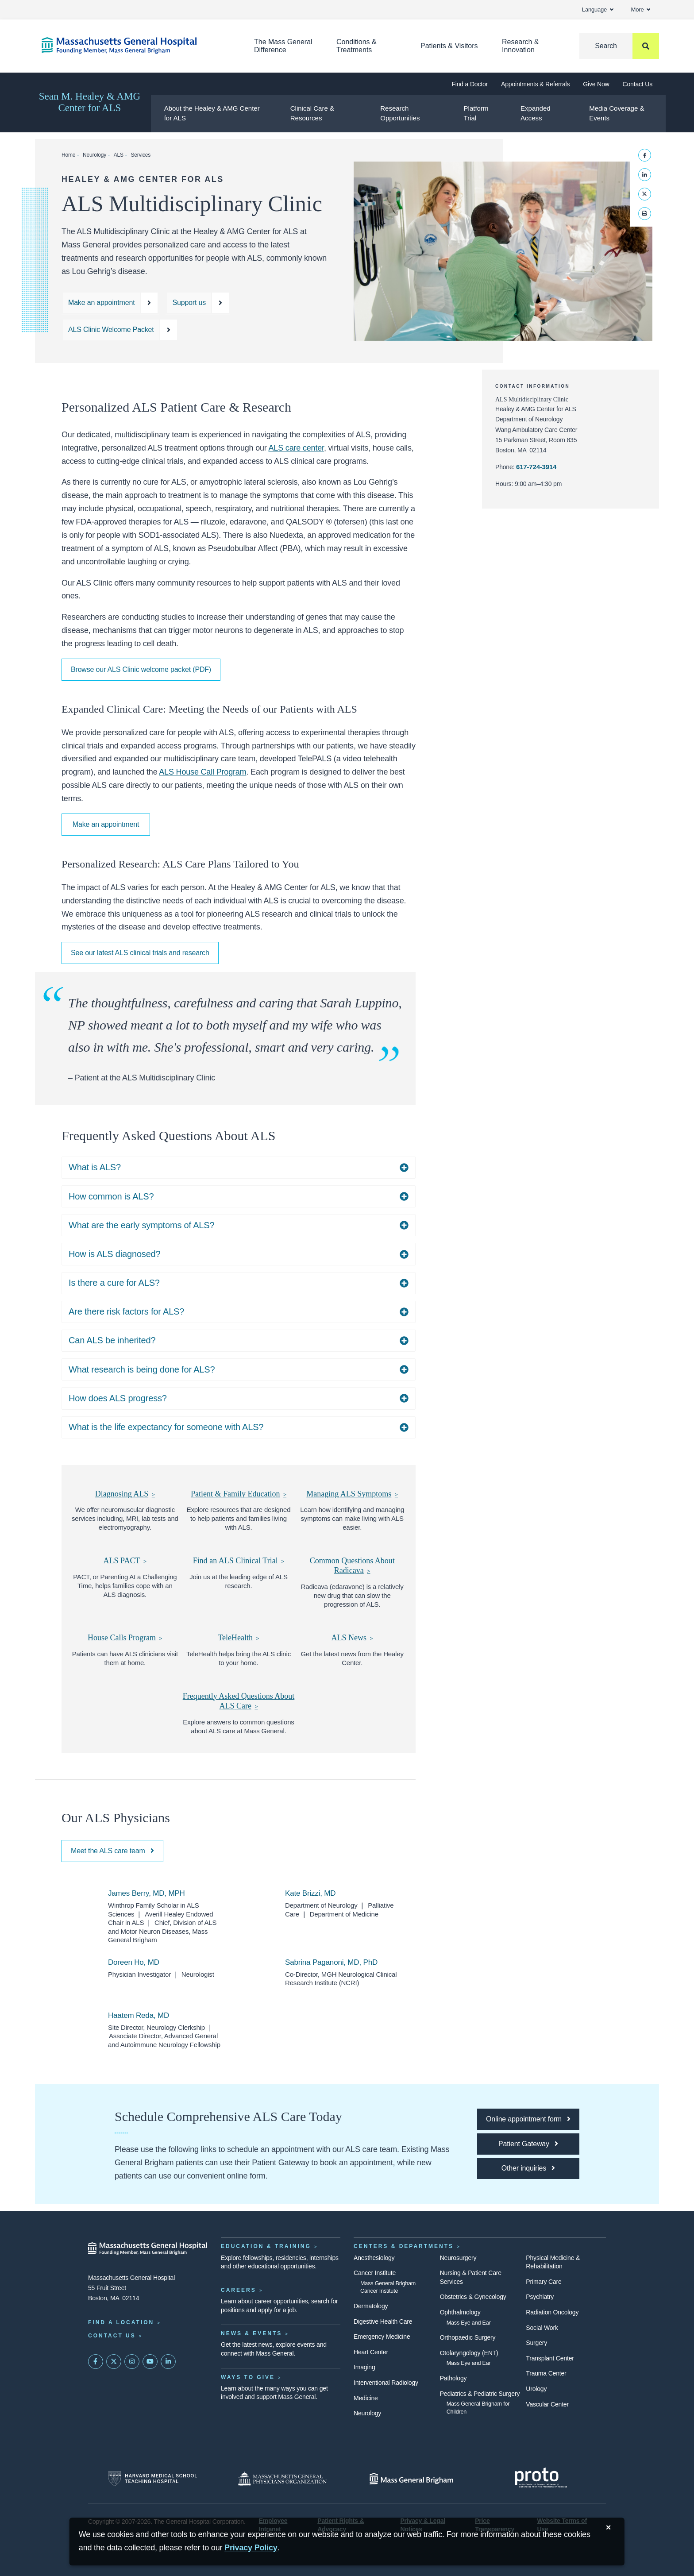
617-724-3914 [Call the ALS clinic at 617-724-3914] (536, 466)
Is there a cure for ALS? (114, 1283)
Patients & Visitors (449, 46)
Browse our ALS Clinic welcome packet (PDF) (141, 669)
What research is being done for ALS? (142, 1369)
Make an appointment (106, 824)
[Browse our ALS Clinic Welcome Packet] (120, 329)
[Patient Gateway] (528, 2144)
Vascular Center (547, 2404)
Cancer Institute (375, 2272)
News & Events (251, 2333)
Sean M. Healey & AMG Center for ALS (89, 102)
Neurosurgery (458, 2257)
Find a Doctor (469, 84)
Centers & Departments (404, 2246)
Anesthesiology (374, 2257)
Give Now (596, 84)
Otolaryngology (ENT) (469, 2352)
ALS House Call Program (202, 771)
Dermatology (371, 2306)
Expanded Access (535, 113)
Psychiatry (540, 2296)
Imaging (364, 2367)
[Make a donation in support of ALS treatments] (198, 302)
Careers (238, 2290)
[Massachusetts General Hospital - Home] (148, 2248)
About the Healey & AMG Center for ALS (212, 113)
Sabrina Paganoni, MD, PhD (331, 1962)
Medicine (366, 2398)
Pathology (453, 2378)
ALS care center (296, 447)
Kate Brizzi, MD (310, 1893)
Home (68, 155)
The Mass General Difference (283, 46)
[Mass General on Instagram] (131, 2361)
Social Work (542, 2327)
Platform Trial (476, 113)
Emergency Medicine (382, 2336)
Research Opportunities (400, 113)
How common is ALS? (111, 1196)
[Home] (134, 45)
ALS (118, 155)
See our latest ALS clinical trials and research (140, 952)
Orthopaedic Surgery (468, 2337)
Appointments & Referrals (535, 84)
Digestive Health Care (383, 2321)
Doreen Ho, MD (133, 1962)
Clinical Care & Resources (312, 113)
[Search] (619, 46)
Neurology (94, 155)
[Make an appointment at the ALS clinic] (110, 302)
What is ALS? (95, 1167)
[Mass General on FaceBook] (95, 2361)
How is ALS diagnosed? (114, 1254)
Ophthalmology (460, 2312)
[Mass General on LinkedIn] (168, 2361)
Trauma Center (546, 2373)
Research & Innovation (520, 46)
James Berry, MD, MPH (146, 1893)
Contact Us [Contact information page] (112, 2336)
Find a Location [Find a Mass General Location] (121, 2322)
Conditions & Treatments (356, 46)
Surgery (536, 2342)
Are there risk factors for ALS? (126, 1311)
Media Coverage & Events (616, 113)
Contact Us (637, 84)
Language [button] (597, 9)
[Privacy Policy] (251, 2548)
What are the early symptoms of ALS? (141, 1225)
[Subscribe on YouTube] (150, 2361)
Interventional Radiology (386, 2382)
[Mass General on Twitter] (113, 2361)
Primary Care (543, 2281)
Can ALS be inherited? (112, 1340)
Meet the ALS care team (112, 1851)
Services (141, 155)
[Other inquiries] (528, 2168)
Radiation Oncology (552, 2312)
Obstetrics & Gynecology (473, 2296)
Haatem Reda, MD (138, 2015)
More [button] (640, 9)
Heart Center (371, 2352)
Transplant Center (550, 2358)
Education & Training (266, 2246)
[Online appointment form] (528, 2119)
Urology (536, 2388)
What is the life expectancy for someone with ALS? (166, 1427)
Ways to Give (248, 2377)
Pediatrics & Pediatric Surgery (480, 2393)
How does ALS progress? (118, 1398)
